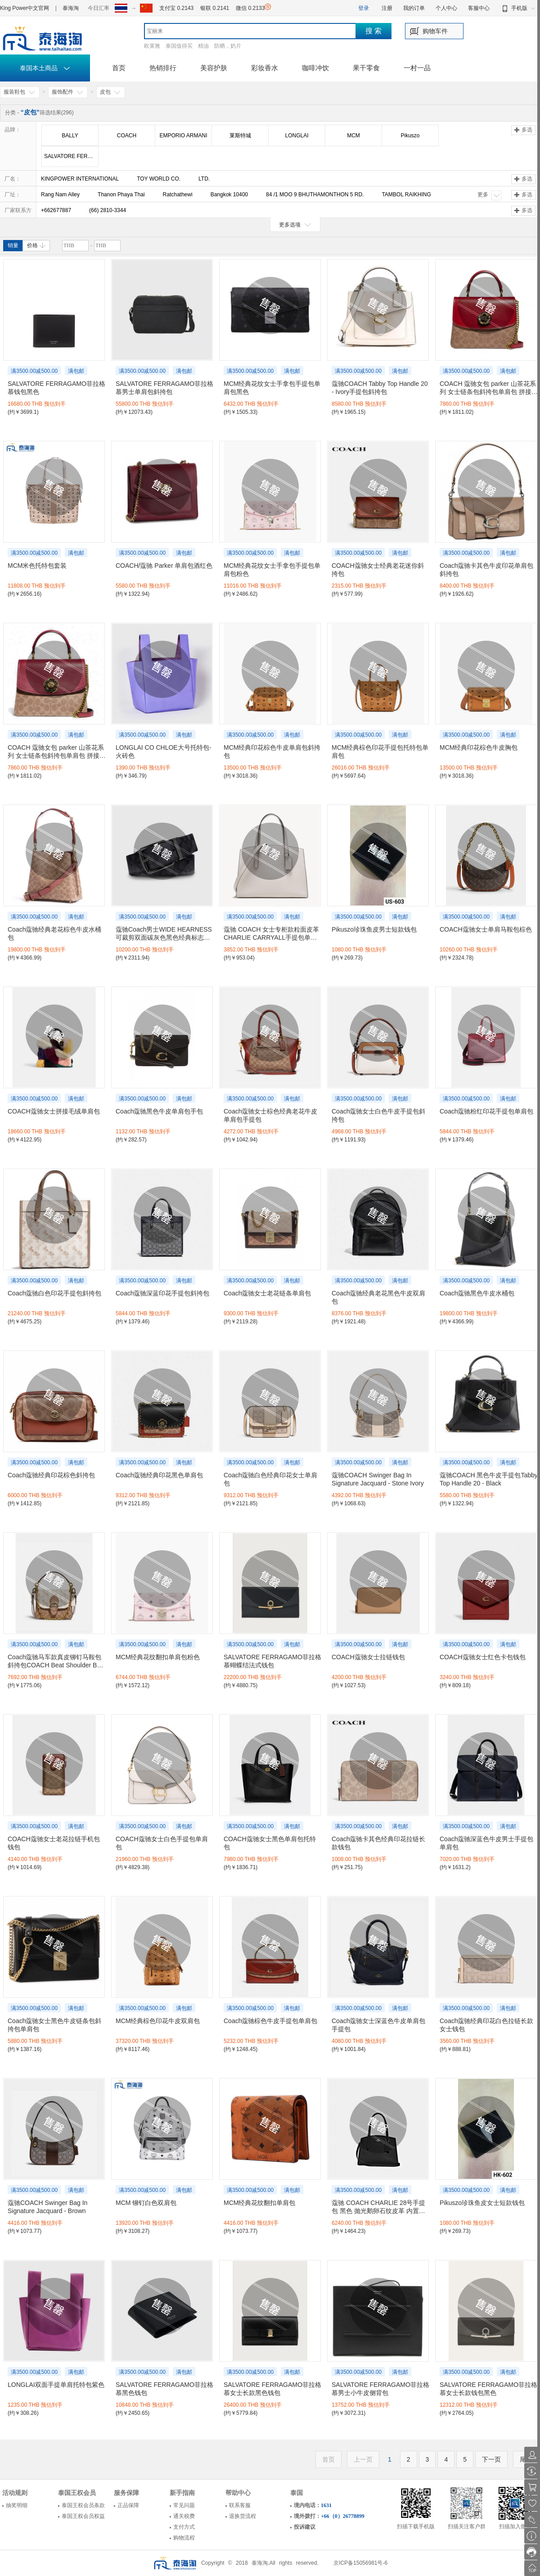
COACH (126, 135)
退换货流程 (242, 2516)
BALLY (70, 135)
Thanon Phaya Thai (121, 194)
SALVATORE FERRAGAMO (71, 156)
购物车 (432, 31)
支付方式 (184, 2527)
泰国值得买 (179, 46)
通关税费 (184, 2516)
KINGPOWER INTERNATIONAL (80, 179)
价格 (36, 245)
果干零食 (366, 68)
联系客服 (240, 2505)
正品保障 (128, 2505)
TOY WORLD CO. (158, 179)
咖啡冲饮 (315, 68)
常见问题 (184, 2505)
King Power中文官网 (24, 8)
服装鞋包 (20, 92)
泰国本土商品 (45, 68)
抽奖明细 (16, 2505)
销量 (13, 245)
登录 (363, 8)
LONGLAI (296, 135)
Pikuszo (409, 135)
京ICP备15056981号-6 (360, 2563)
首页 (119, 68)
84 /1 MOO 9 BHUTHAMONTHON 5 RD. (315, 194)
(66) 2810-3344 (107, 210)
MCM (353, 135)
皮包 (111, 92)
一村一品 (417, 68)
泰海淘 (71, 8)
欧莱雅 (152, 46)
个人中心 (446, 8)
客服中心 (479, 8)
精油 (203, 46)
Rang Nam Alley (60, 194)
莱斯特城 (240, 135)
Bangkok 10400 (229, 194)
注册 (387, 8)
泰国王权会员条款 (83, 2505)
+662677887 (56, 210)
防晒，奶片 (227, 46)
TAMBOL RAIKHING (406, 194)
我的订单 (414, 8)
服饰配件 (68, 92)
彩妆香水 (264, 68)
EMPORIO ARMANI (183, 135)
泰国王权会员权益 (83, 2516)
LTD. (204, 179)
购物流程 (184, 2538)
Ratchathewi (178, 194)
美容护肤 (213, 68)
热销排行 (162, 68)
